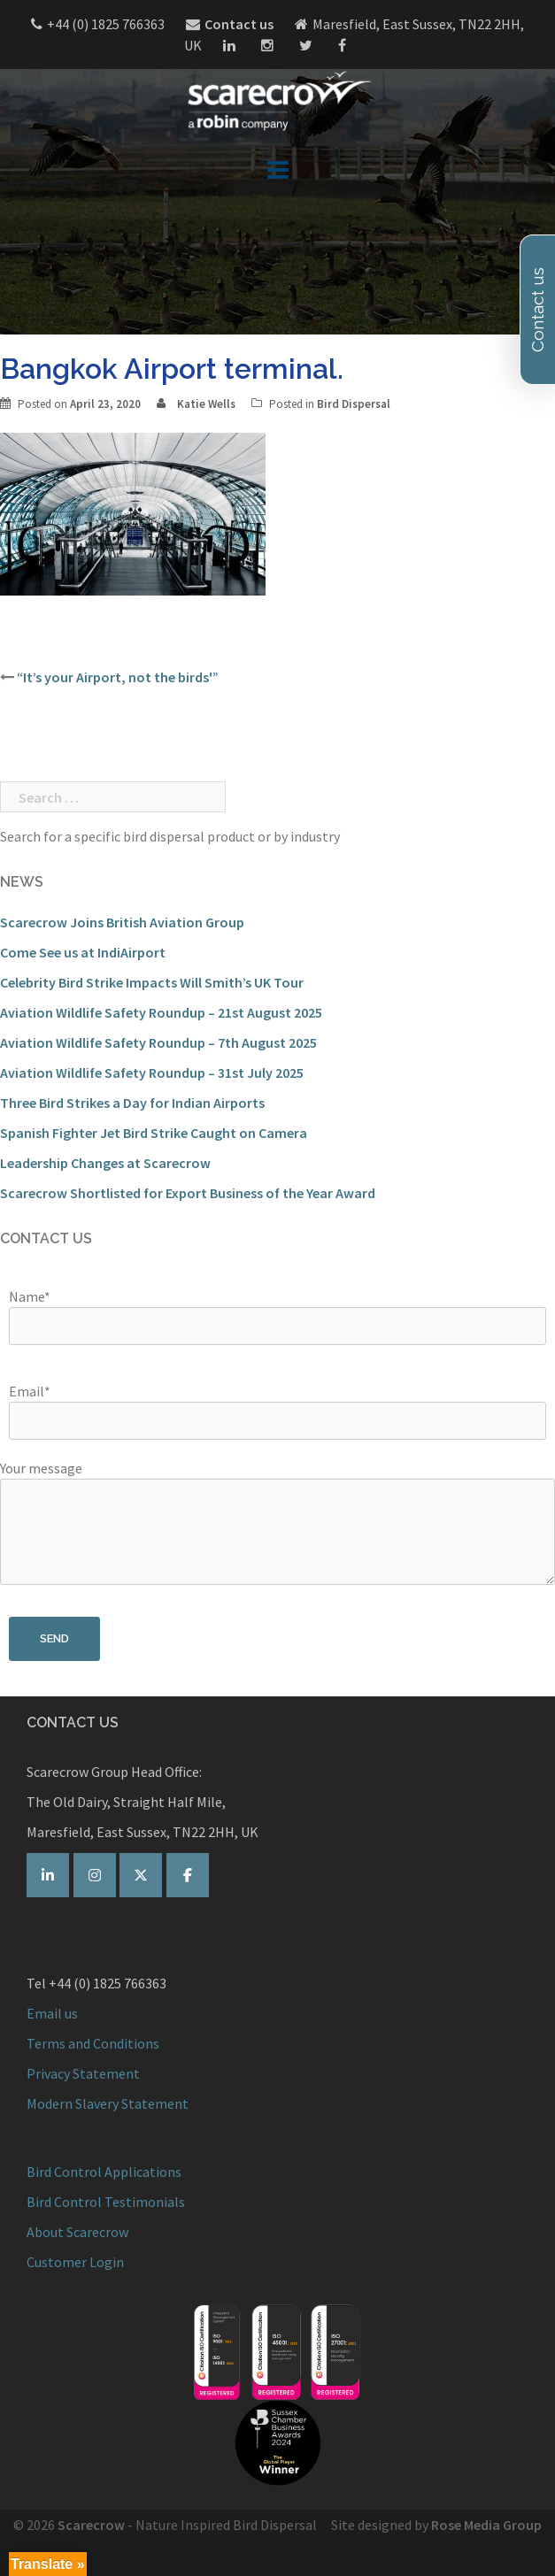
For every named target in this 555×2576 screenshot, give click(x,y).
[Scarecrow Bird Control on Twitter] (140, 1875)
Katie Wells (206, 403)
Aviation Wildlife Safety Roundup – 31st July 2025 (152, 1072)
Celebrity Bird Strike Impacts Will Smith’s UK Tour (152, 982)
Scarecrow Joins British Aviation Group (122, 922)
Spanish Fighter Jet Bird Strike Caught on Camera (153, 1133)
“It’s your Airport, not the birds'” (118, 677)
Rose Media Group (486, 2525)
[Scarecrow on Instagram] (94, 1875)
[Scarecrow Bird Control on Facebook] (187, 1875)
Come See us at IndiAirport (83, 952)
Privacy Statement (83, 2073)
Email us (52, 2013)
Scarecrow (91, 2525)
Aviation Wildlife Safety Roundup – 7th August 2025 (158, 1042)
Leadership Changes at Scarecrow (105, 1163)
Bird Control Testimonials (106, 2202)
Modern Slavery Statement (108, 2103)
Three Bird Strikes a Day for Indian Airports (132, 1102)
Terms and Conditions (93, 2043)
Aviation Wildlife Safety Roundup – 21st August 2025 (161, 1012)
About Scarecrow (77, 2232)
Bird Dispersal (353, 403)
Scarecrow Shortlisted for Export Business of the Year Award (187, 1193)
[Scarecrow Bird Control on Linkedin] (48, 1875)
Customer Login (75, 2262)
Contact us (239, 24)
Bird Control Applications (105, 2171)
